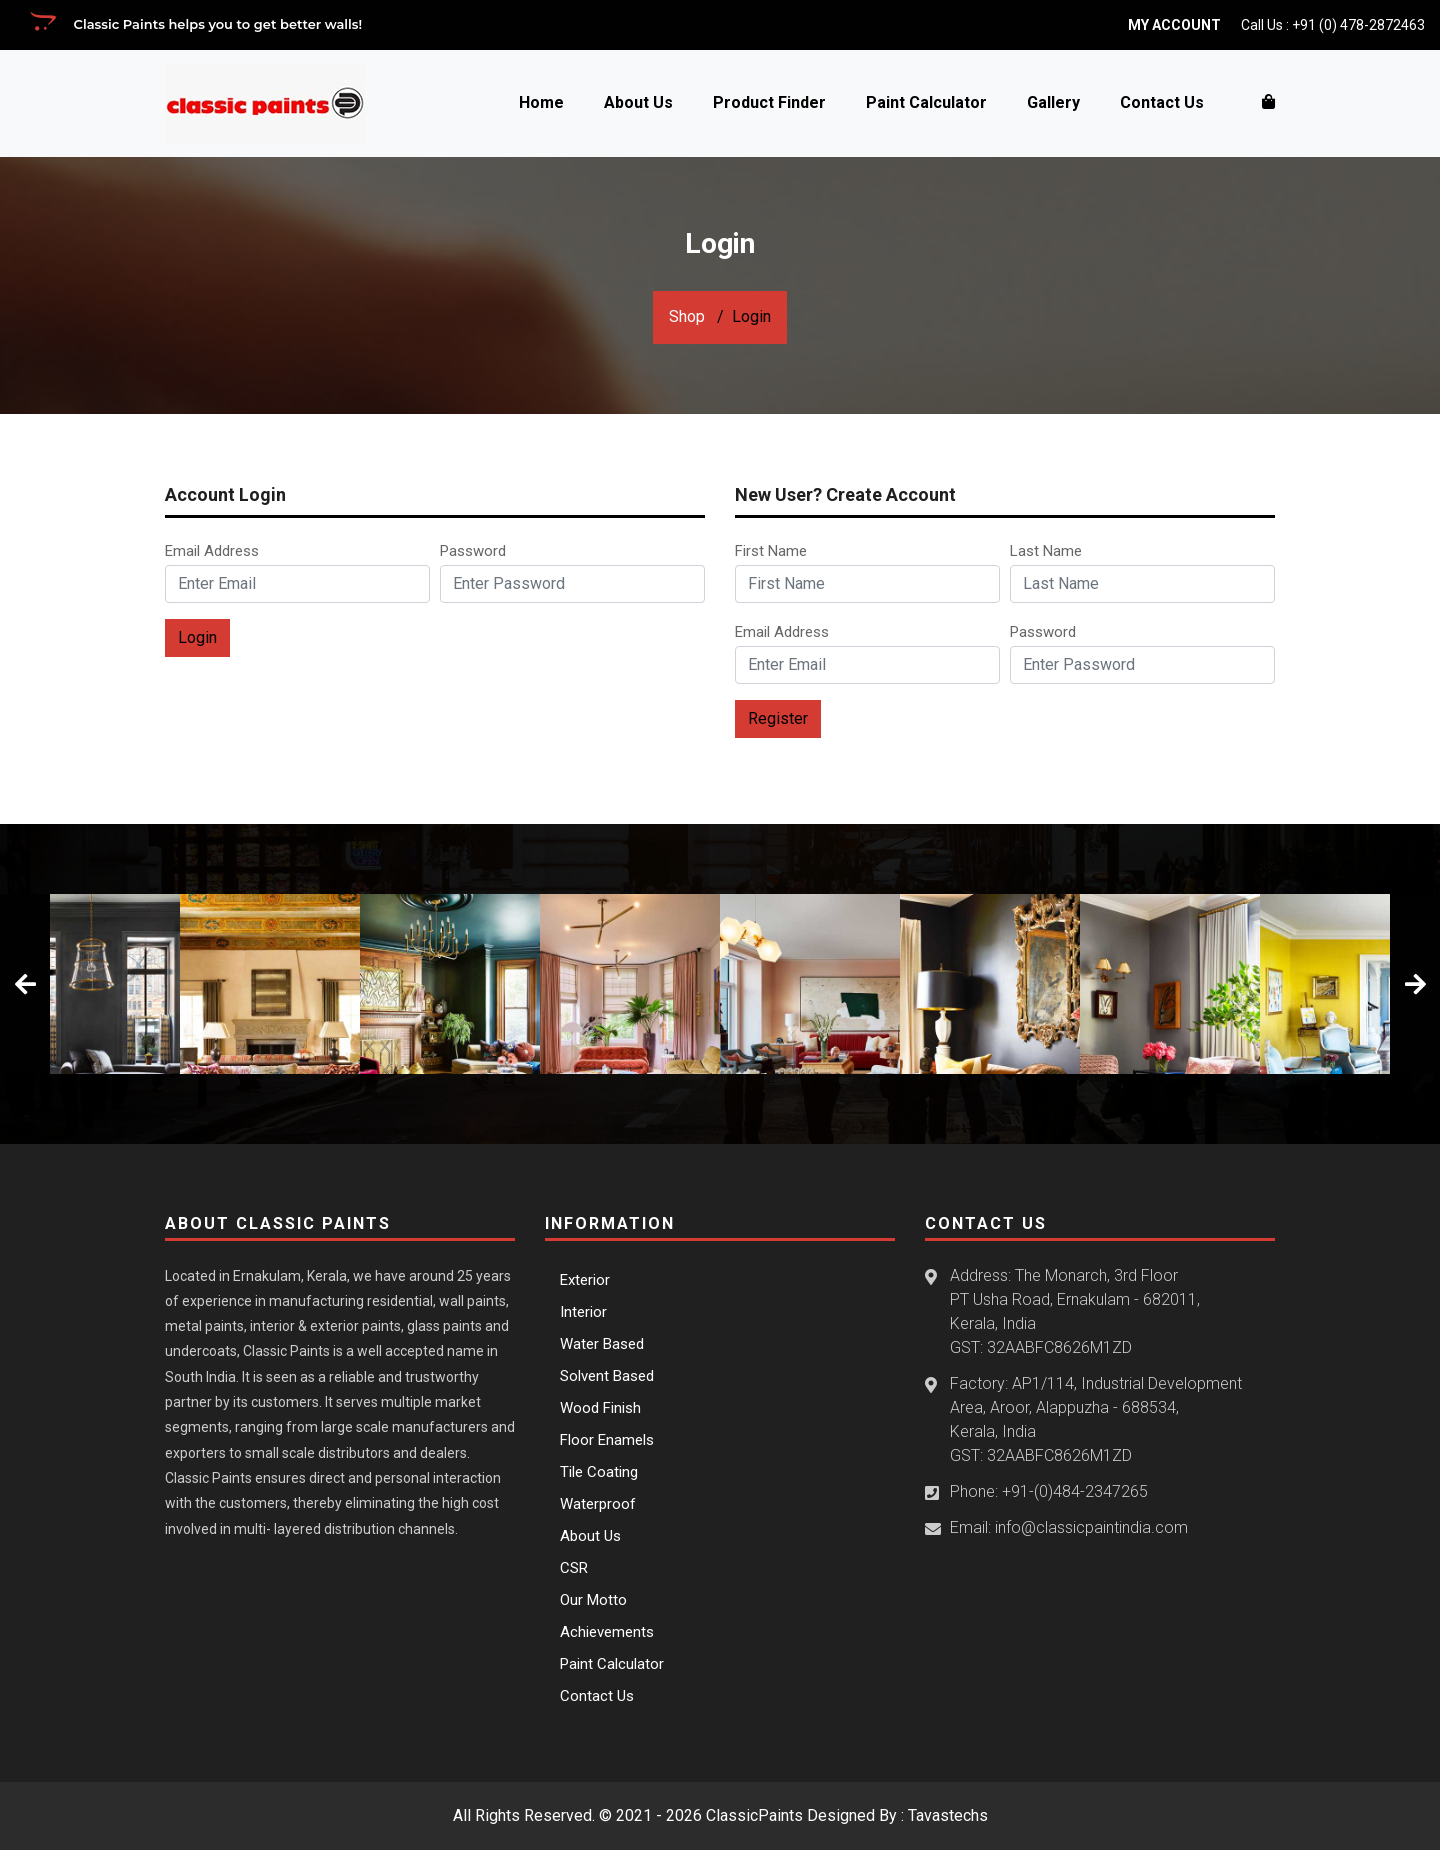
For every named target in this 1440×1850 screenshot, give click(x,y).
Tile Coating (599, 1472)
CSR (574, 1568)
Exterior (585, 1280)
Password (477, 551)
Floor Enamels (607, 1440)
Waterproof (598, 1504)
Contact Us (1162, 102)
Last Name (1048, 551)
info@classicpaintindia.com (1091, 1527)
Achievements (607, 1632)
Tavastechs (948, 1815)
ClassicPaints (754, 1815)
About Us (638, 102)
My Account (1174, 25)
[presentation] (25, 984)
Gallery (1053, 102)
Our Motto (593, 1600)
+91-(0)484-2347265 (1075, 1491)
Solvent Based (607, 1376)
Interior (583, 1312)
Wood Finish (600, 1408)
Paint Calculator (926, 102)
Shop (687, 316)
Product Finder (769, 102)
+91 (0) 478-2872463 (1358, 25)
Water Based (602, 1344)
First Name (773, 551)
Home (541, 102)
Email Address (216, 551)
